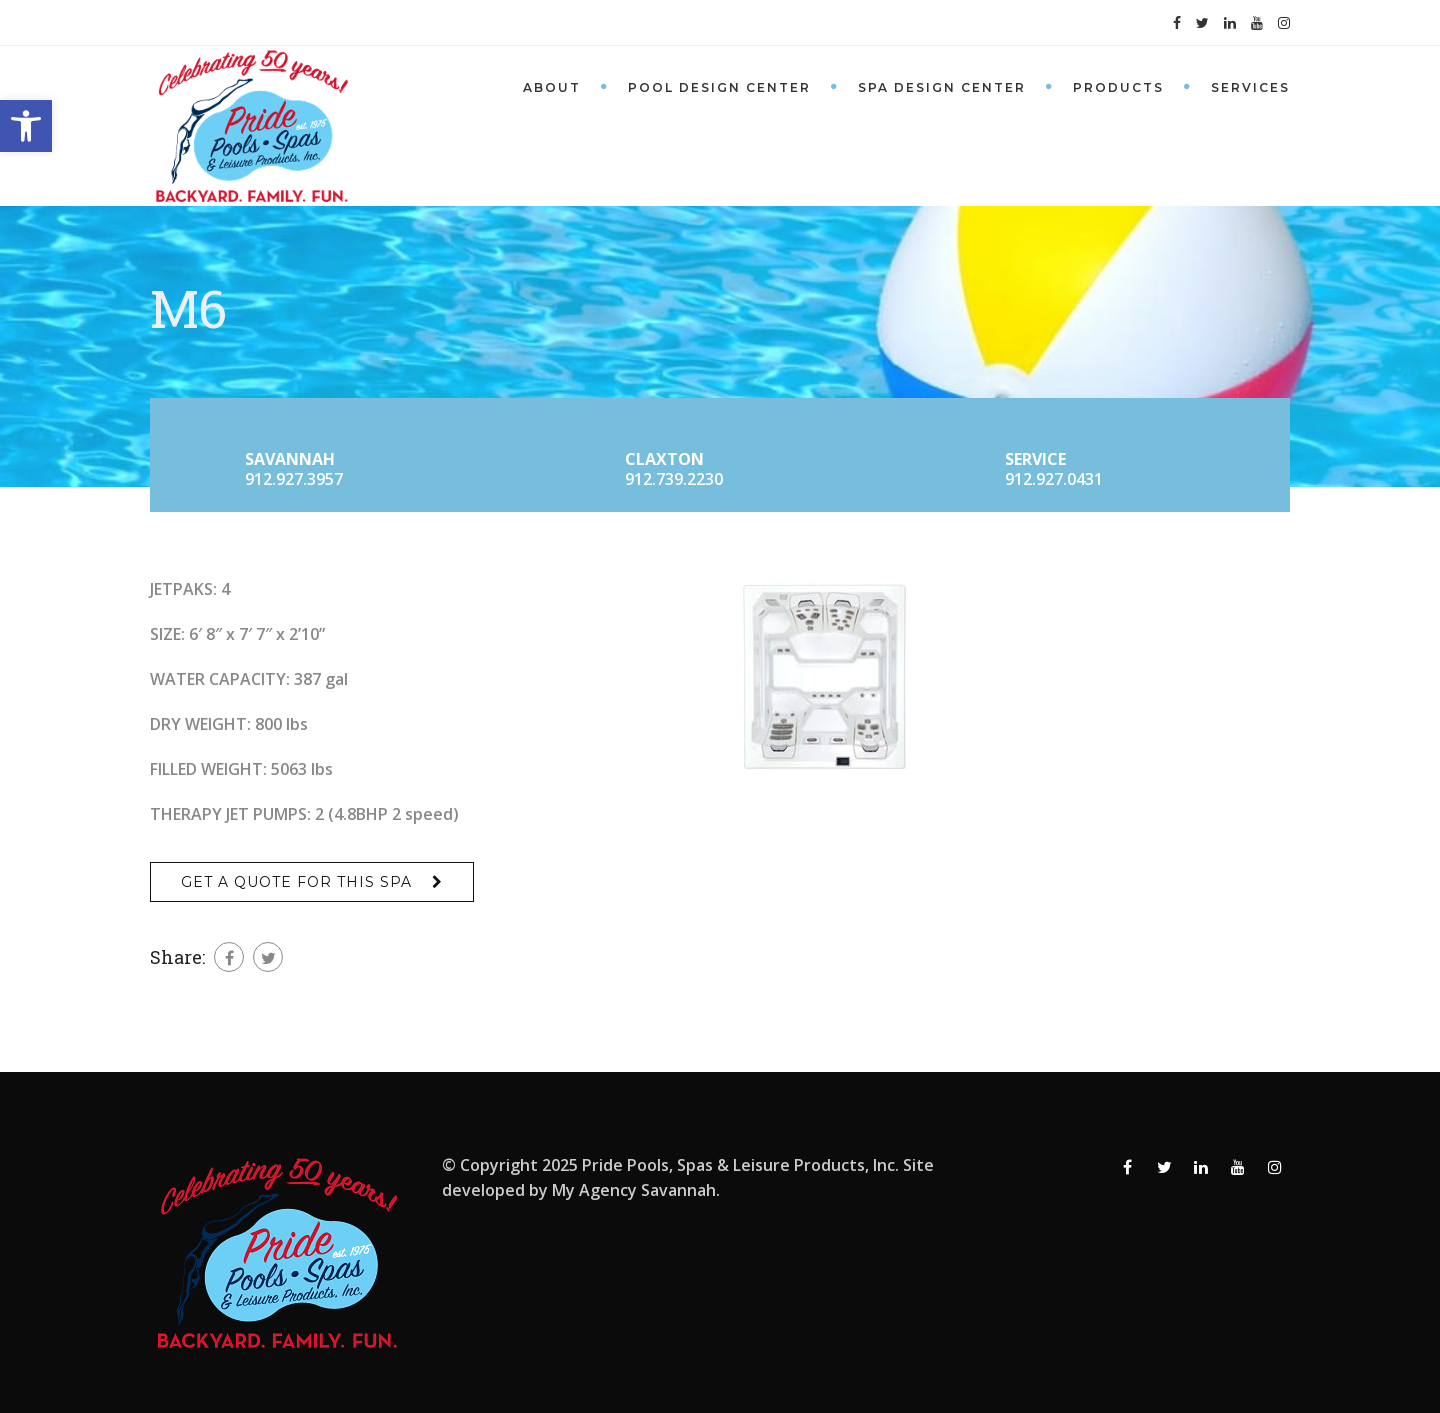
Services (1250, 87)
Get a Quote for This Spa (296, 882)
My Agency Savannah (634, 1190)
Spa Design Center (942, 87)
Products (1118, 87)
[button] (26, 126)
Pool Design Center (719, 87)
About (552, 87)
